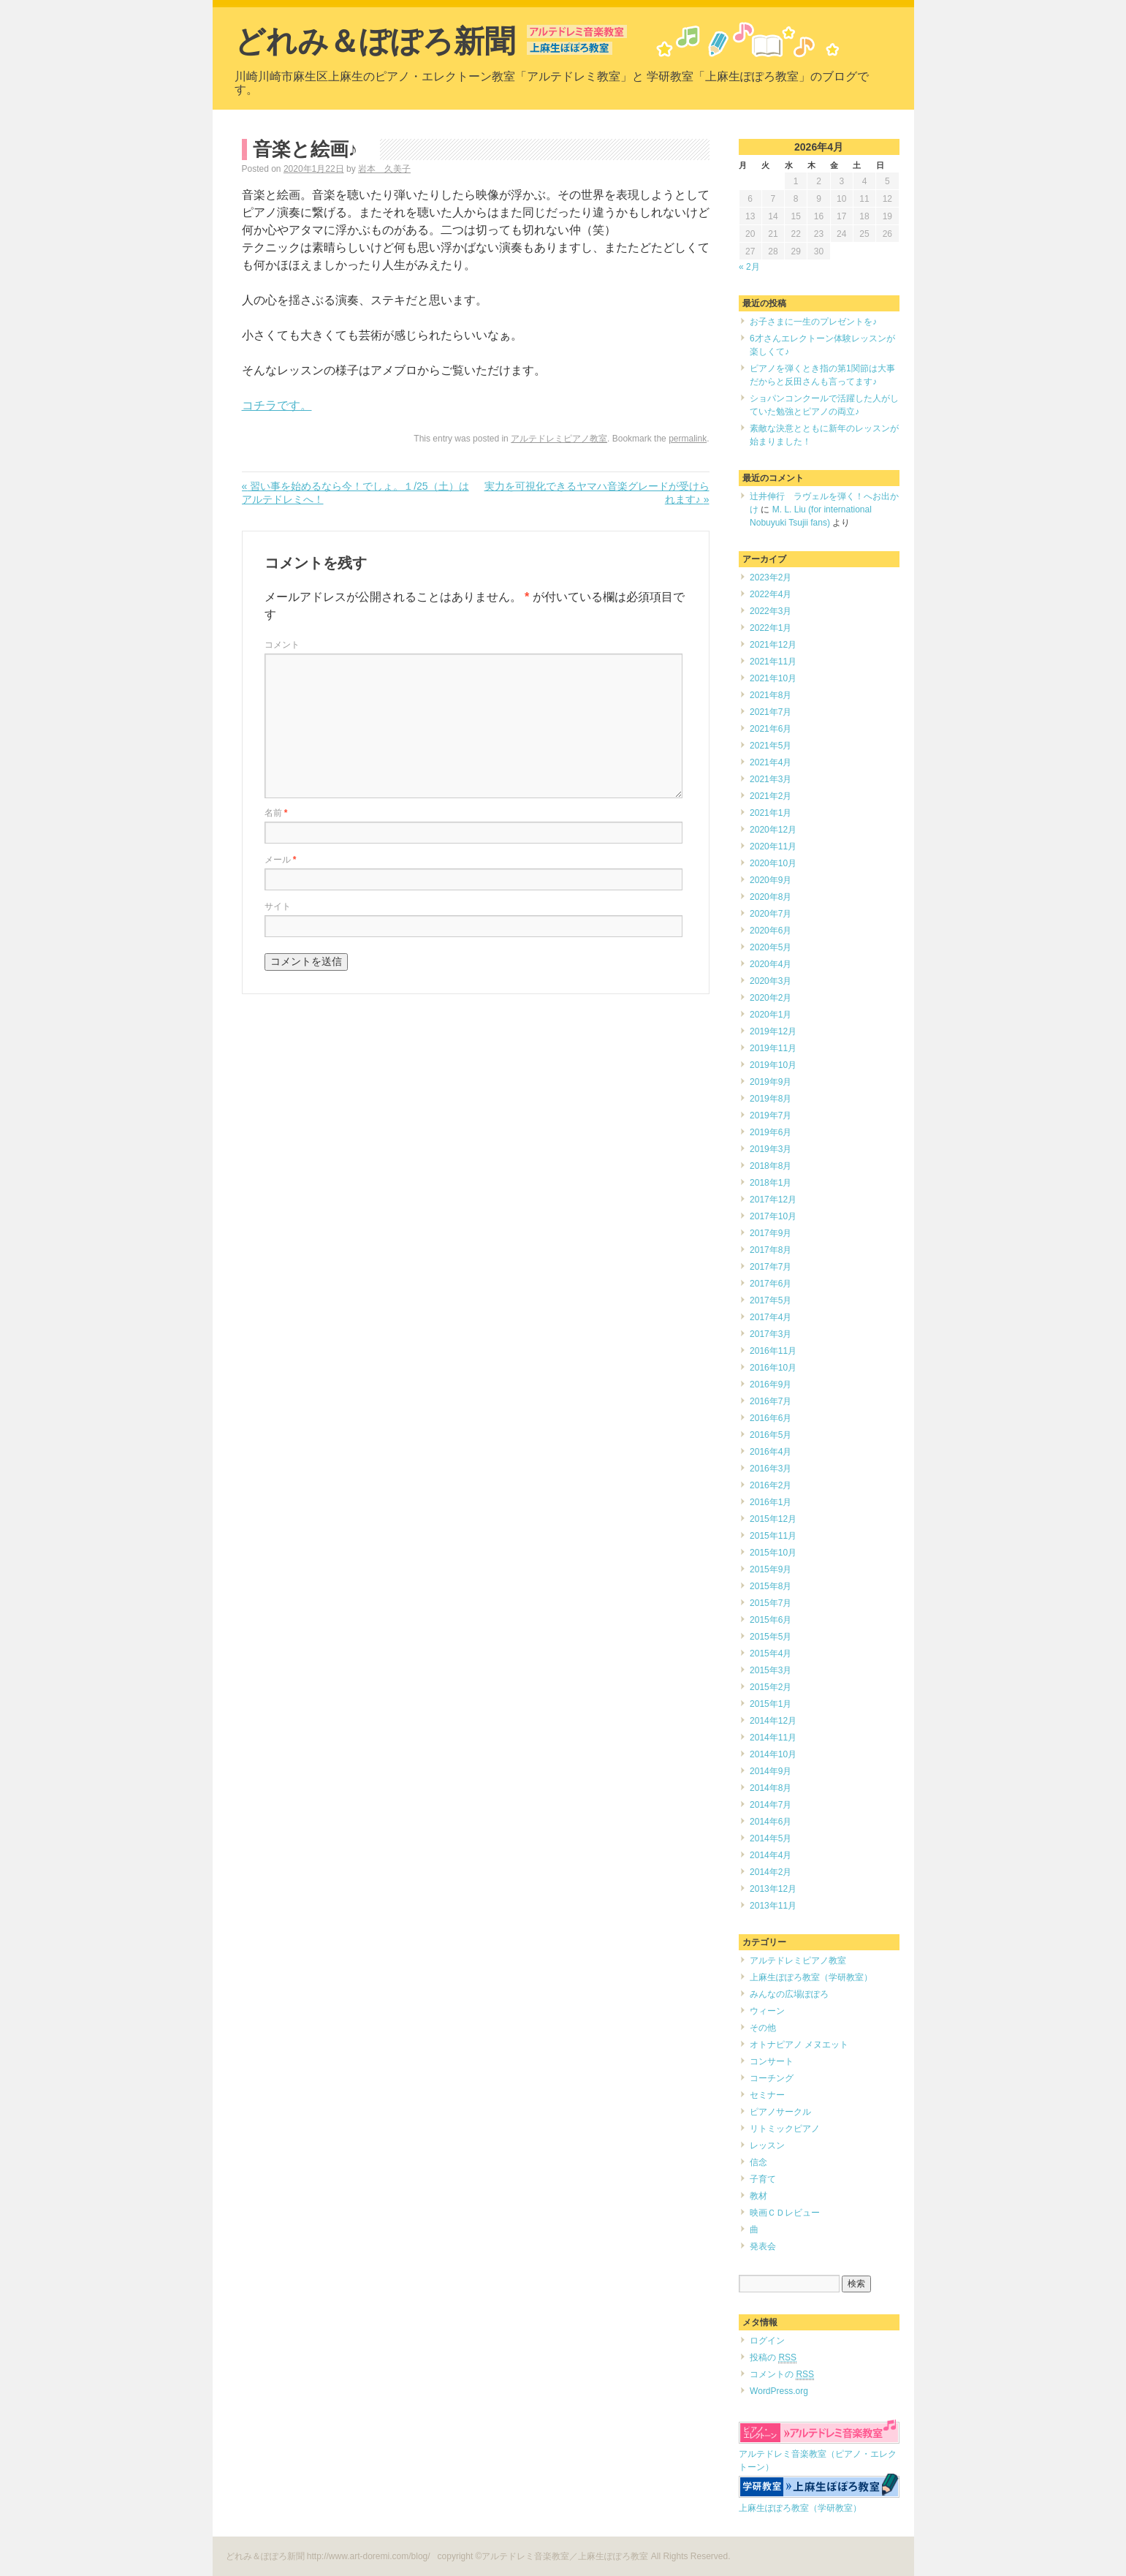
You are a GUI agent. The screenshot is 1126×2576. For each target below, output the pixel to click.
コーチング (772, 2078)
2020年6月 (770, 930)
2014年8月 (770, 1788)
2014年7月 (770, 1805)
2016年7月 (770, 1401)
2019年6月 (770, 1132)
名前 (276, 813)
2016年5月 (770, 1435)
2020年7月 (770, 914)
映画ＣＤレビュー (785, 2213)
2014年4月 (770, 1855)
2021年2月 (770, 796)
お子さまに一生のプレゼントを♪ (813, 322)
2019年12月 (773, 1031)
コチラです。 (277, 405)
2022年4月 (770, 594)
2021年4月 (770, 762)
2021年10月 (773, 678)
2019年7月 (770, 1115)
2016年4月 (770, 1452)
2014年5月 (770, 1838)
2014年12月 (773, 1721)
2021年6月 (770, 729)
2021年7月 (770, 712)
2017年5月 (770, 1300)
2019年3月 (770, 1149)
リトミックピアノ (785, 2129)
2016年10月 (773, 1368)
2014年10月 (773, 1754)
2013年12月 (773, 1889)
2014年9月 (770, 1771)
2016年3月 (770, 1468)
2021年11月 (773, 661)
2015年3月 (770, 1670)
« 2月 (749, 267)
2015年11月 (773, 1536)
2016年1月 (770, 1502)
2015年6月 (770, 1620)
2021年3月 (770, 779)
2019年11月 (773, 1048)
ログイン (767, 2341)
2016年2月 (770, 1485)
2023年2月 (770, 577)
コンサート (772, 2061)
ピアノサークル (780, 2112)
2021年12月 (773, 645)
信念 (758, 2162)
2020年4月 (770, 964)
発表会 (763, 2246)
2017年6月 (770, 1283)
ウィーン (767, 2011)
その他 (763, 2028)
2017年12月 (773, 1199)
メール (281, 860)
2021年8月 (770, 695)
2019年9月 (770, 1082)
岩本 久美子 (384, 169)
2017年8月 (770, 1250)
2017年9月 (770, 1233)
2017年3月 (770, 1334)
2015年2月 (770, 1687)
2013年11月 (773, 1906)
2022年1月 (770, 628)
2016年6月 (770, 1418)
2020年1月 (770, 1014)
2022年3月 (770, 611)
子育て (763, 2179)
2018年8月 (770, 1166)
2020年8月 (770, 897)
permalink (688, 438)
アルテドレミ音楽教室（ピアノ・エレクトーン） (819, 2454)
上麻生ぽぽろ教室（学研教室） (811, 1977)
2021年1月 (770, 813)
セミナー (767, 2095)
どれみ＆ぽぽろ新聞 (375, 41)
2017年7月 (770, 1267)
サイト (278, 906)
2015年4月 (770, 1653)
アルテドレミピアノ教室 (559, 438)
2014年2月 (770, 1872)
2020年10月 (773, 863)
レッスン (767, 2145)
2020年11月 (773, 846)
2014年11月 (773, 1737)
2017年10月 (773, 1216)
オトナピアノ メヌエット (799, 2044)
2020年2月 (770, 998)
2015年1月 (770, 1704)
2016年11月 (773, 1351)
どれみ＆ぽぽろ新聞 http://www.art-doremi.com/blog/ (329, 2556)
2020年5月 (770, 947)
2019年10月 (773, 1065)
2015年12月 (773, 1519)
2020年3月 (770, 981)
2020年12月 (773, 830)
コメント (282, 645)
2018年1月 (770, 1183)
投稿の (773, 2357)
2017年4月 (770, 1317)
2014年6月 (770, 1822)
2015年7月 (770, 1603)
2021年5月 (770, 745)
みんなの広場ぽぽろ (789, 1994)
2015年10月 (773, 1553)
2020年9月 (770, 880)
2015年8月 (770, 1586)
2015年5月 (770, 1637)
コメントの (782, 2374)
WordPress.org (779, 2391)
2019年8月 (770, 1099)
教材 (758, 2196)
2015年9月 (770, 1569)
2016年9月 (770, 1384)
